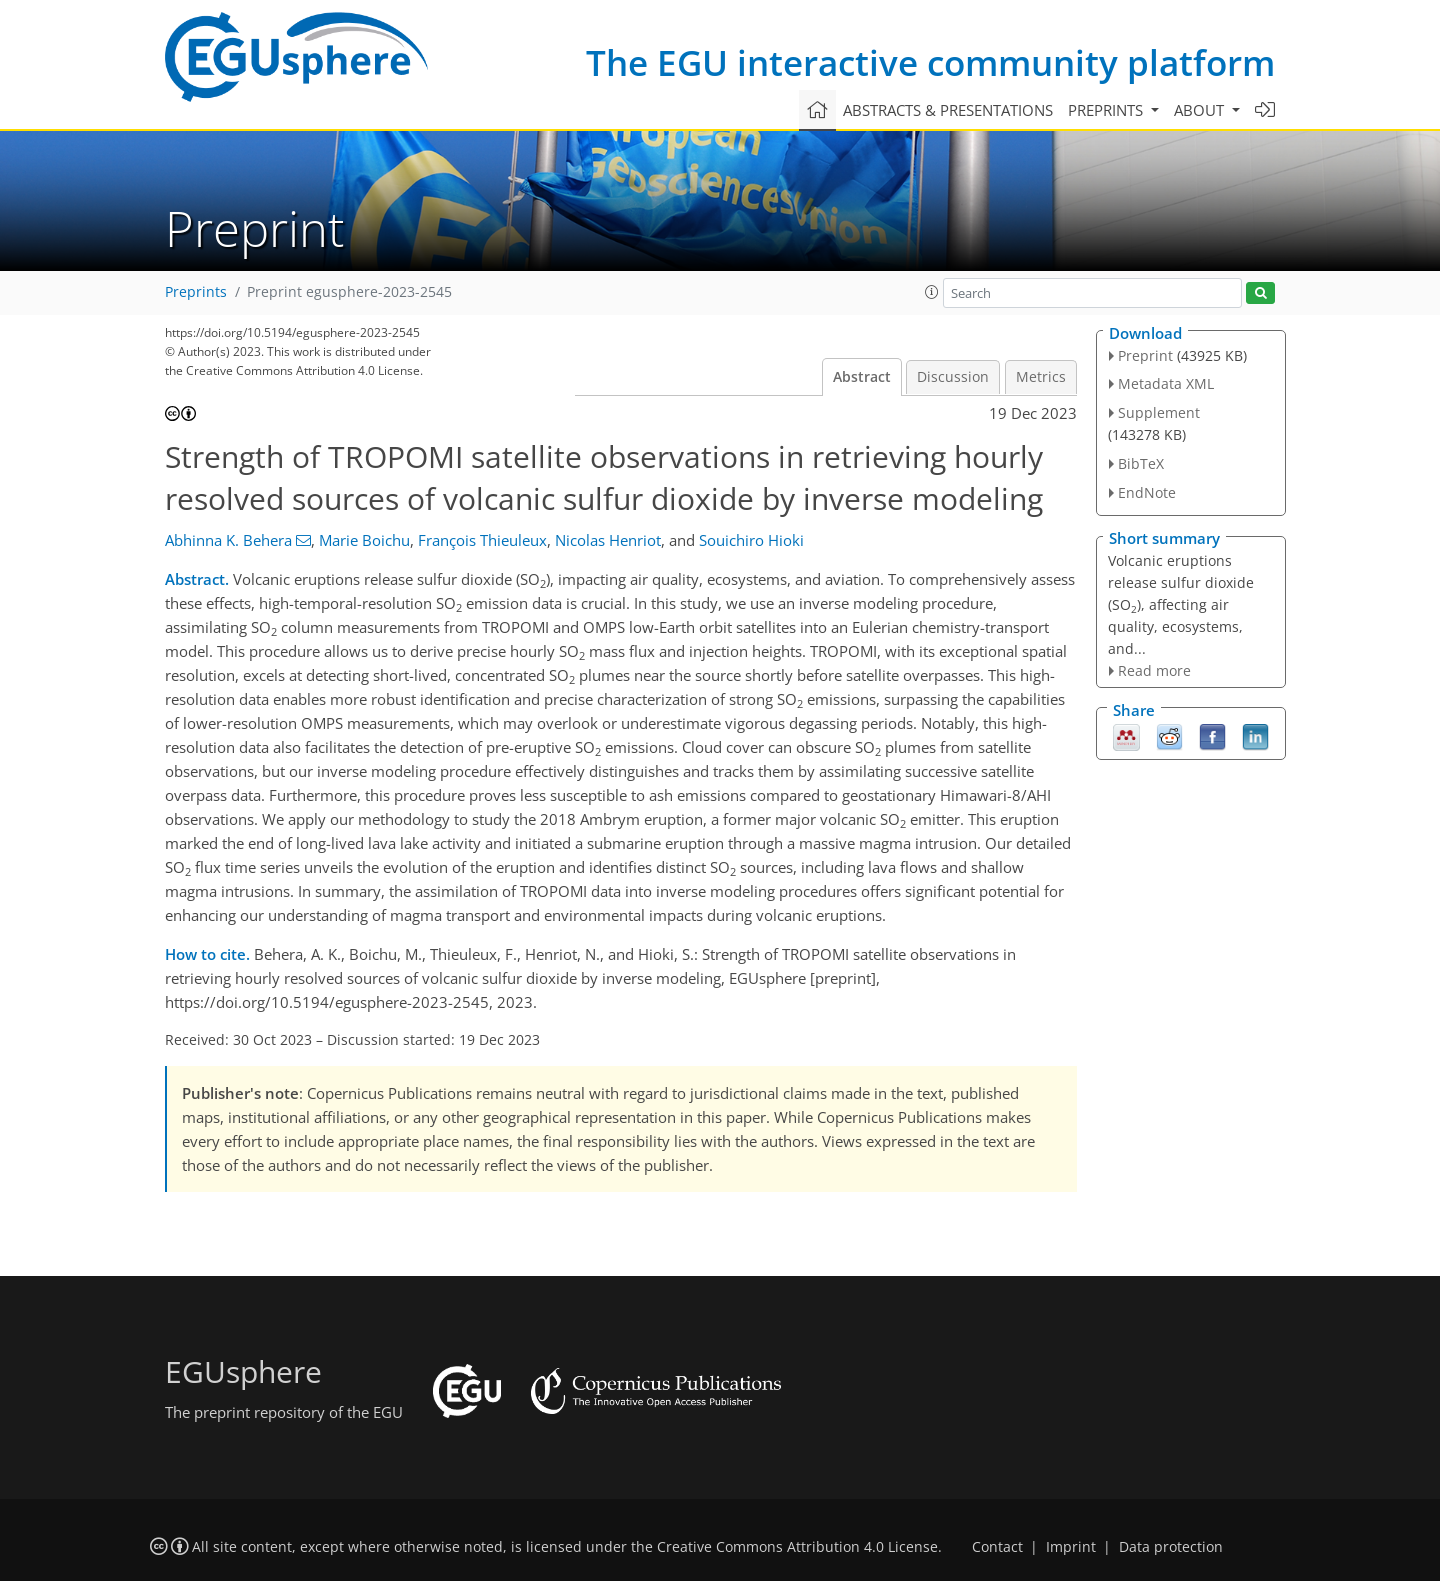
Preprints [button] (1107, 110)
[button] (932, 292)
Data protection (1171, 1547)
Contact (997, 1547)
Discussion (953, 377)
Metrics (1041, 377)
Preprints (196, 292)
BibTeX (1141, 463)
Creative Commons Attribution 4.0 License (797, 1547)
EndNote (1147, 492)
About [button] (1201, 110)
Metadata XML (1166, 383)
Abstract (862, 377)
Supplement (1159, 412)
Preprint (1145, 355)
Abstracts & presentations (948, 110)
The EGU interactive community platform (930, 62)
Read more (1154, 670)
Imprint (1071, 1547)
